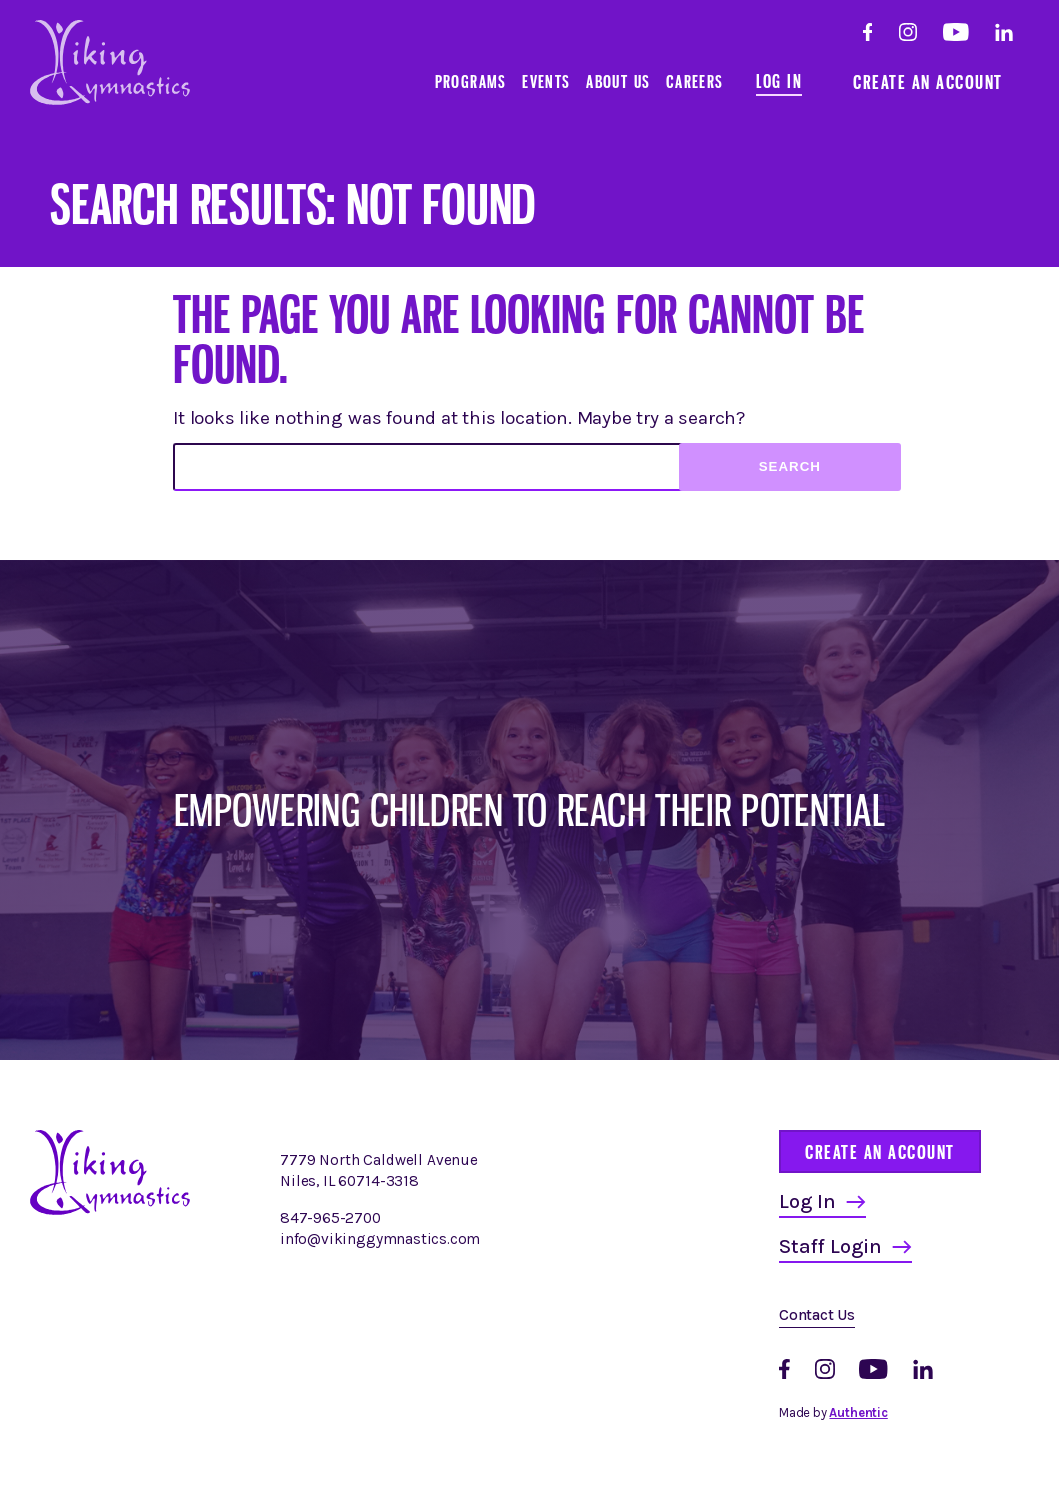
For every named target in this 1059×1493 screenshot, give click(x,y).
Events (546, 81)
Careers (695, 81)
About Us (618, 81)
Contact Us (817, 1315)
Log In (779, 81)
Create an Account (928, 81)
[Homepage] (110, 1210)
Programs (471, 81)
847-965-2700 (330, 1218)
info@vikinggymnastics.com (380, 1239)
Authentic (858, 1412)
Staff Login (830, 1246)
